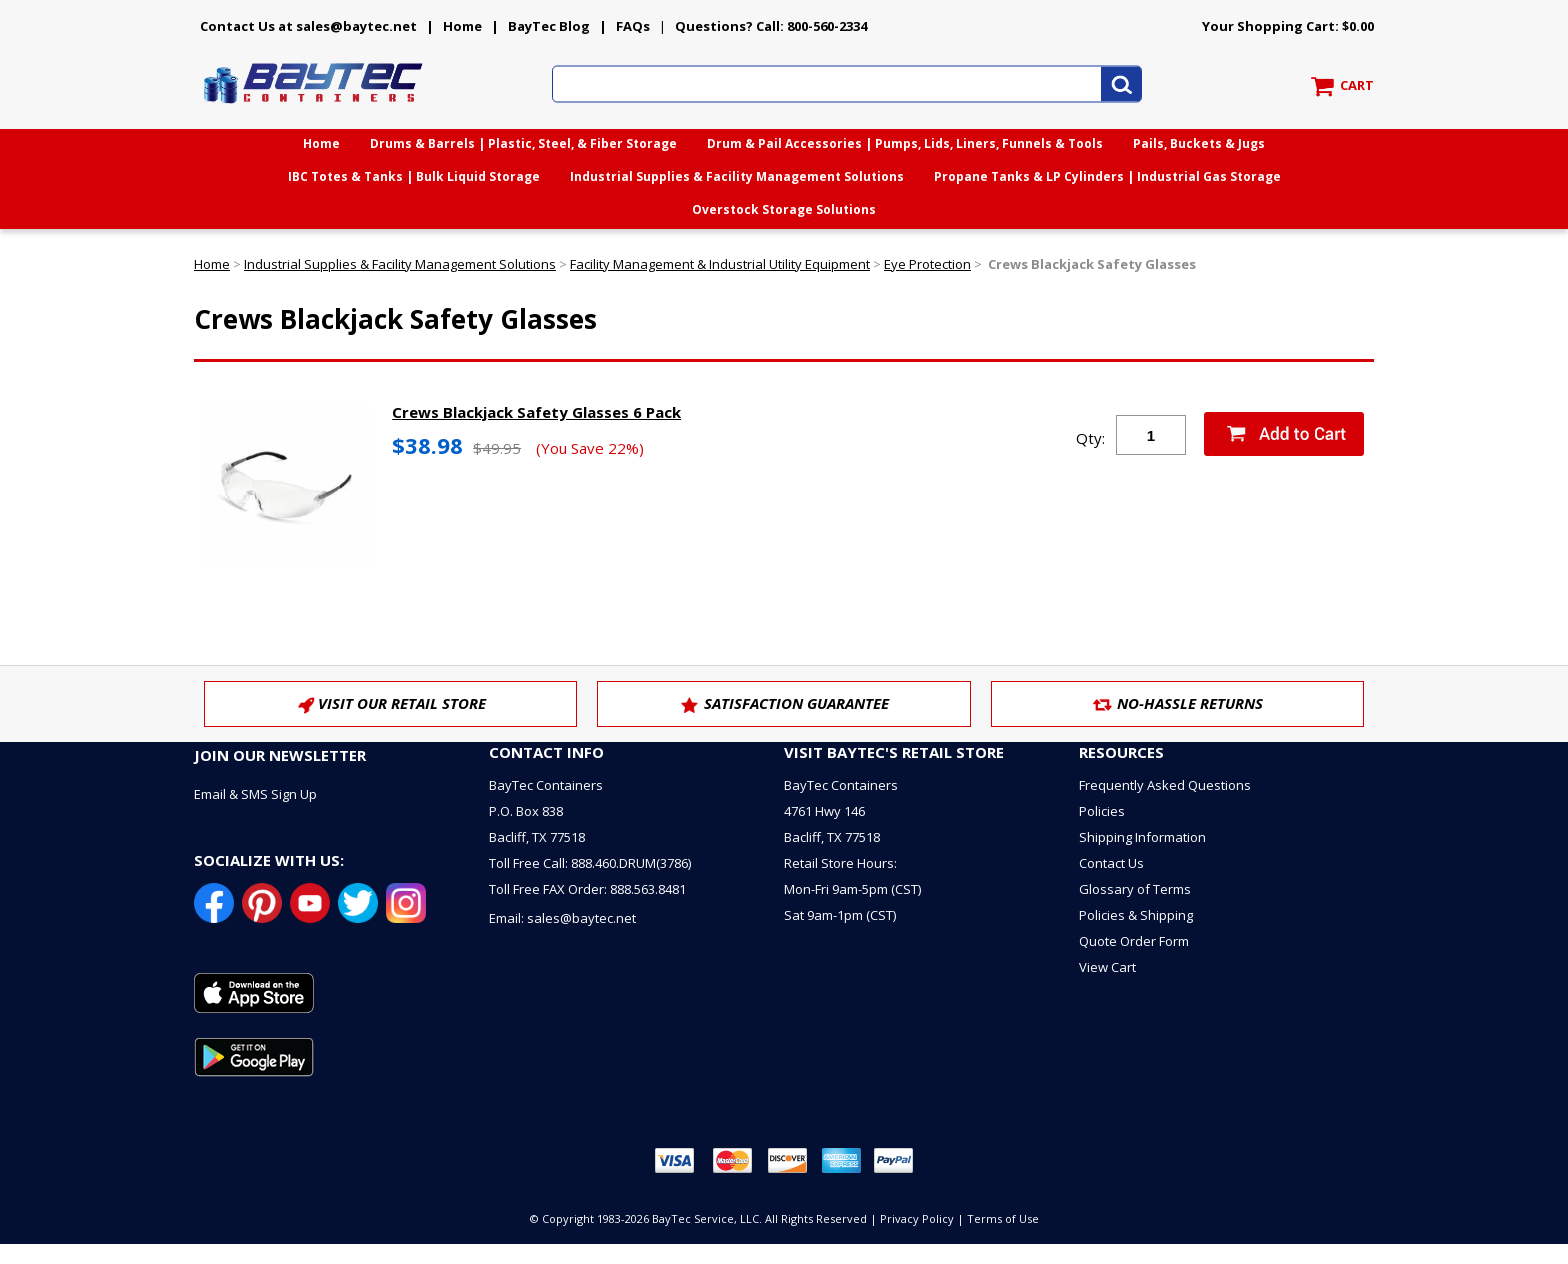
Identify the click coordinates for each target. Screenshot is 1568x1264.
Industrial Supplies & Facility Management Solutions (737, 176)
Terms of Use (1003, 1218)
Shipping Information (1142, 837)
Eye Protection (927, 264)
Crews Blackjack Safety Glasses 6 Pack (536, 412)
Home (462, 26)
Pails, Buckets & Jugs (1199, 143)
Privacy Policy (917, 1218)
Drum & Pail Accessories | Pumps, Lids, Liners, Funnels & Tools (905, 143)
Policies (1102, 811)
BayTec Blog (549, 26)
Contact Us (1111, 863)
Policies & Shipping (1136, 915)
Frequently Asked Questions (1165, 785)
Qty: (1090, 438)
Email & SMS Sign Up (255, 794)
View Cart (1107, 967)
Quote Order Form (1134, 941)
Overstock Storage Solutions (784, 209)
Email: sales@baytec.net (562, 918)
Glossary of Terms (1135, 889)
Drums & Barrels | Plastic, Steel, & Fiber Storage (523, 143)
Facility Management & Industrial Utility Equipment (720, 264)
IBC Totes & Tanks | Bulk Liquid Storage (414, 176)
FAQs (633, 26)
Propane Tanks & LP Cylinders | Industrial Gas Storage (1107, 176)
